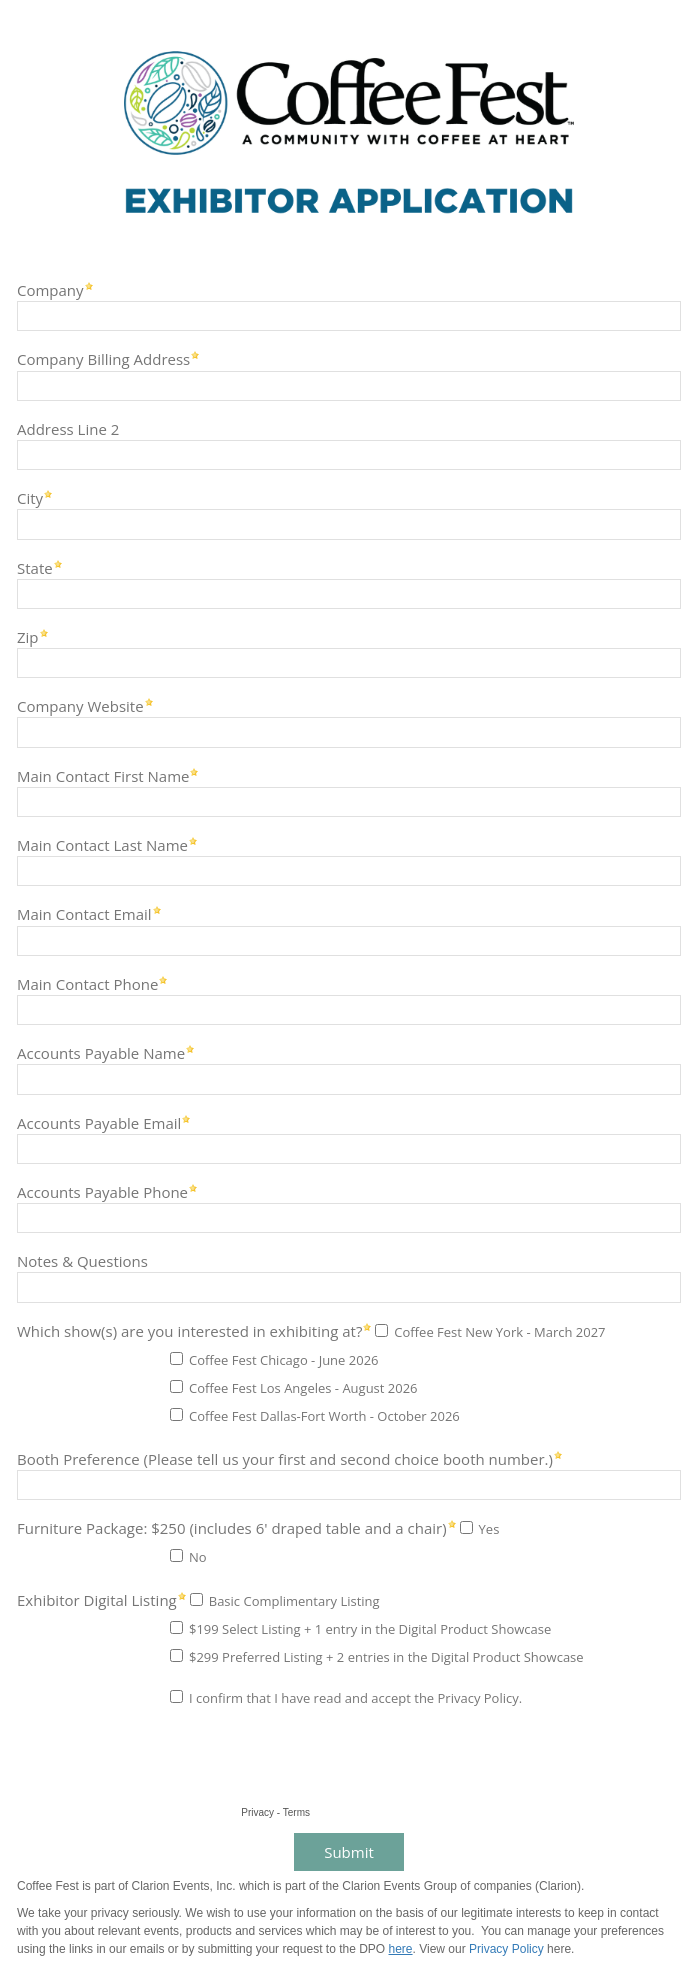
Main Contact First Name (103, 775)
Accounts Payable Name (101, 1052)
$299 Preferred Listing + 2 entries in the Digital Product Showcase (386, 1657)
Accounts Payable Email (99, 1122)
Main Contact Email (84, 913)
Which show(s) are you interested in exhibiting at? (189, 1330)
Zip (28, 636)
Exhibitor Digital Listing (97, 1599)
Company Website (80, 705)
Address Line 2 (68, 428)
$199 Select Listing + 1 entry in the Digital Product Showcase (370, 1629)
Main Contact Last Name (102, 844)
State (35, 567)
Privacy (257, 1812)
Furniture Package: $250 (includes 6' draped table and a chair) (232, 1527)
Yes (489, 1529)
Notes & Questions (82, 1260)
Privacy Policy (506, 1949)
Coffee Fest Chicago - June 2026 (284, 1360)
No (198, 1557)
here (401, 1949)
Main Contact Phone (87, 983)
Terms (296, 1812)
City (30, 497)
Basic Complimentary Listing (294, 1601)
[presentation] (162, 1762)
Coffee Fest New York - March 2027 (499, 1332)
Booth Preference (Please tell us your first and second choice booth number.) (285, 1458)
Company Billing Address (103, 358)
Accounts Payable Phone (102, 1191)
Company (50, 289)
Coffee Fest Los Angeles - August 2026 (303, 1388)
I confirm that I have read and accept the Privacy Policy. (355, 1698)
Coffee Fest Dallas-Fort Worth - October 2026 (324, 1416)
